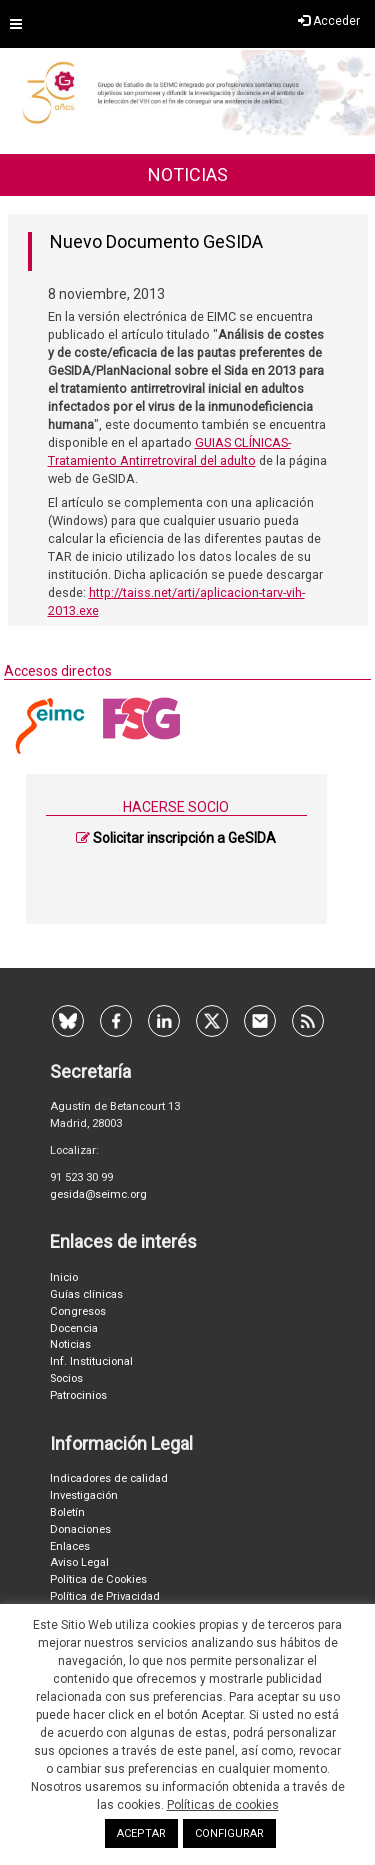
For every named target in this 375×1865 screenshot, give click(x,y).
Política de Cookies (98, 1579)
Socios (66, 1378)
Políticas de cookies (223, 1805)
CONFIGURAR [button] (229, 1833)
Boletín (67, 1512)
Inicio (64, 1277)
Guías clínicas (86, 1294)
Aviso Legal (79, 1562)
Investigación (84, 1495)
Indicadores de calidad (109, 1478)
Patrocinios (78, 1395)
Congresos (78, 1311)
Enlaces (70, 1546)
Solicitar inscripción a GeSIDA (184, 838)
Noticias (70, 1344)
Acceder (329, 21)
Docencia (74, 1328)
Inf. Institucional (91, 1361)
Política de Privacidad (105, 1596)
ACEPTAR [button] (141, 1833)
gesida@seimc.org (98, 1194)
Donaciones (80, 1529)
